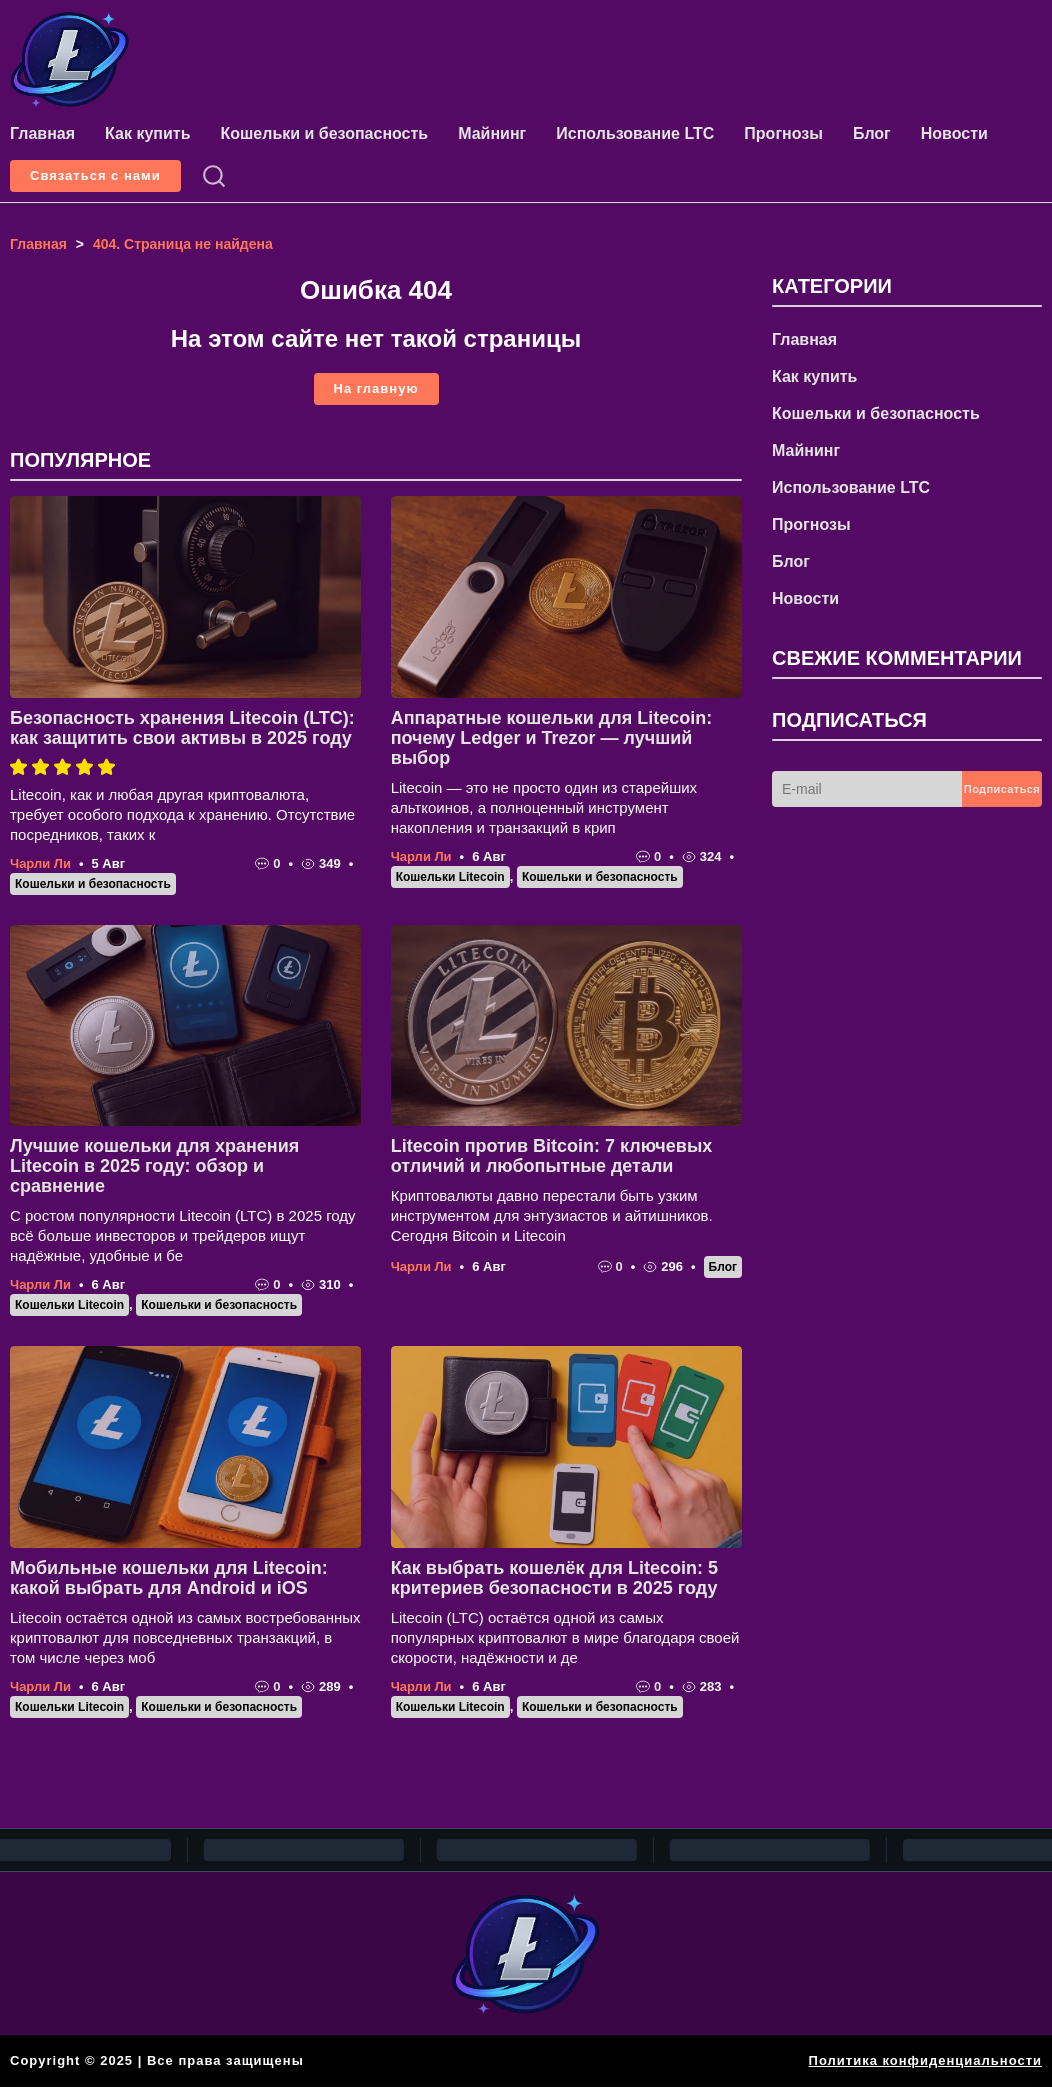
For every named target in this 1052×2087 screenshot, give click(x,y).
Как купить (147, 133)
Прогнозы (783, 133)
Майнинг (492, 133)
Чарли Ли (40, 863)
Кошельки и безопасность (324, 133)
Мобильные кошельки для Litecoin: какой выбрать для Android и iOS (169, 1578)
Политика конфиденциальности (925, 2060)
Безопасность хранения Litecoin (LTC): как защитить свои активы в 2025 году (182, 728)
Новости (954, 133)
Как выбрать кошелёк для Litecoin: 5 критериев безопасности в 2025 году (554, 1578)
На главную (376, 388)
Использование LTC (635, 133)
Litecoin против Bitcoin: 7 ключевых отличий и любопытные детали (552, 1156)
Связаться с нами (95, 175)
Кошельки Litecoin (450, 877)
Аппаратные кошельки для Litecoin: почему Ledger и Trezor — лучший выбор (552, 738)
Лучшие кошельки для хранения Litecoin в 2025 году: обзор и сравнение (154, 1166)
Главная (42, 133)
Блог (872, 133)
